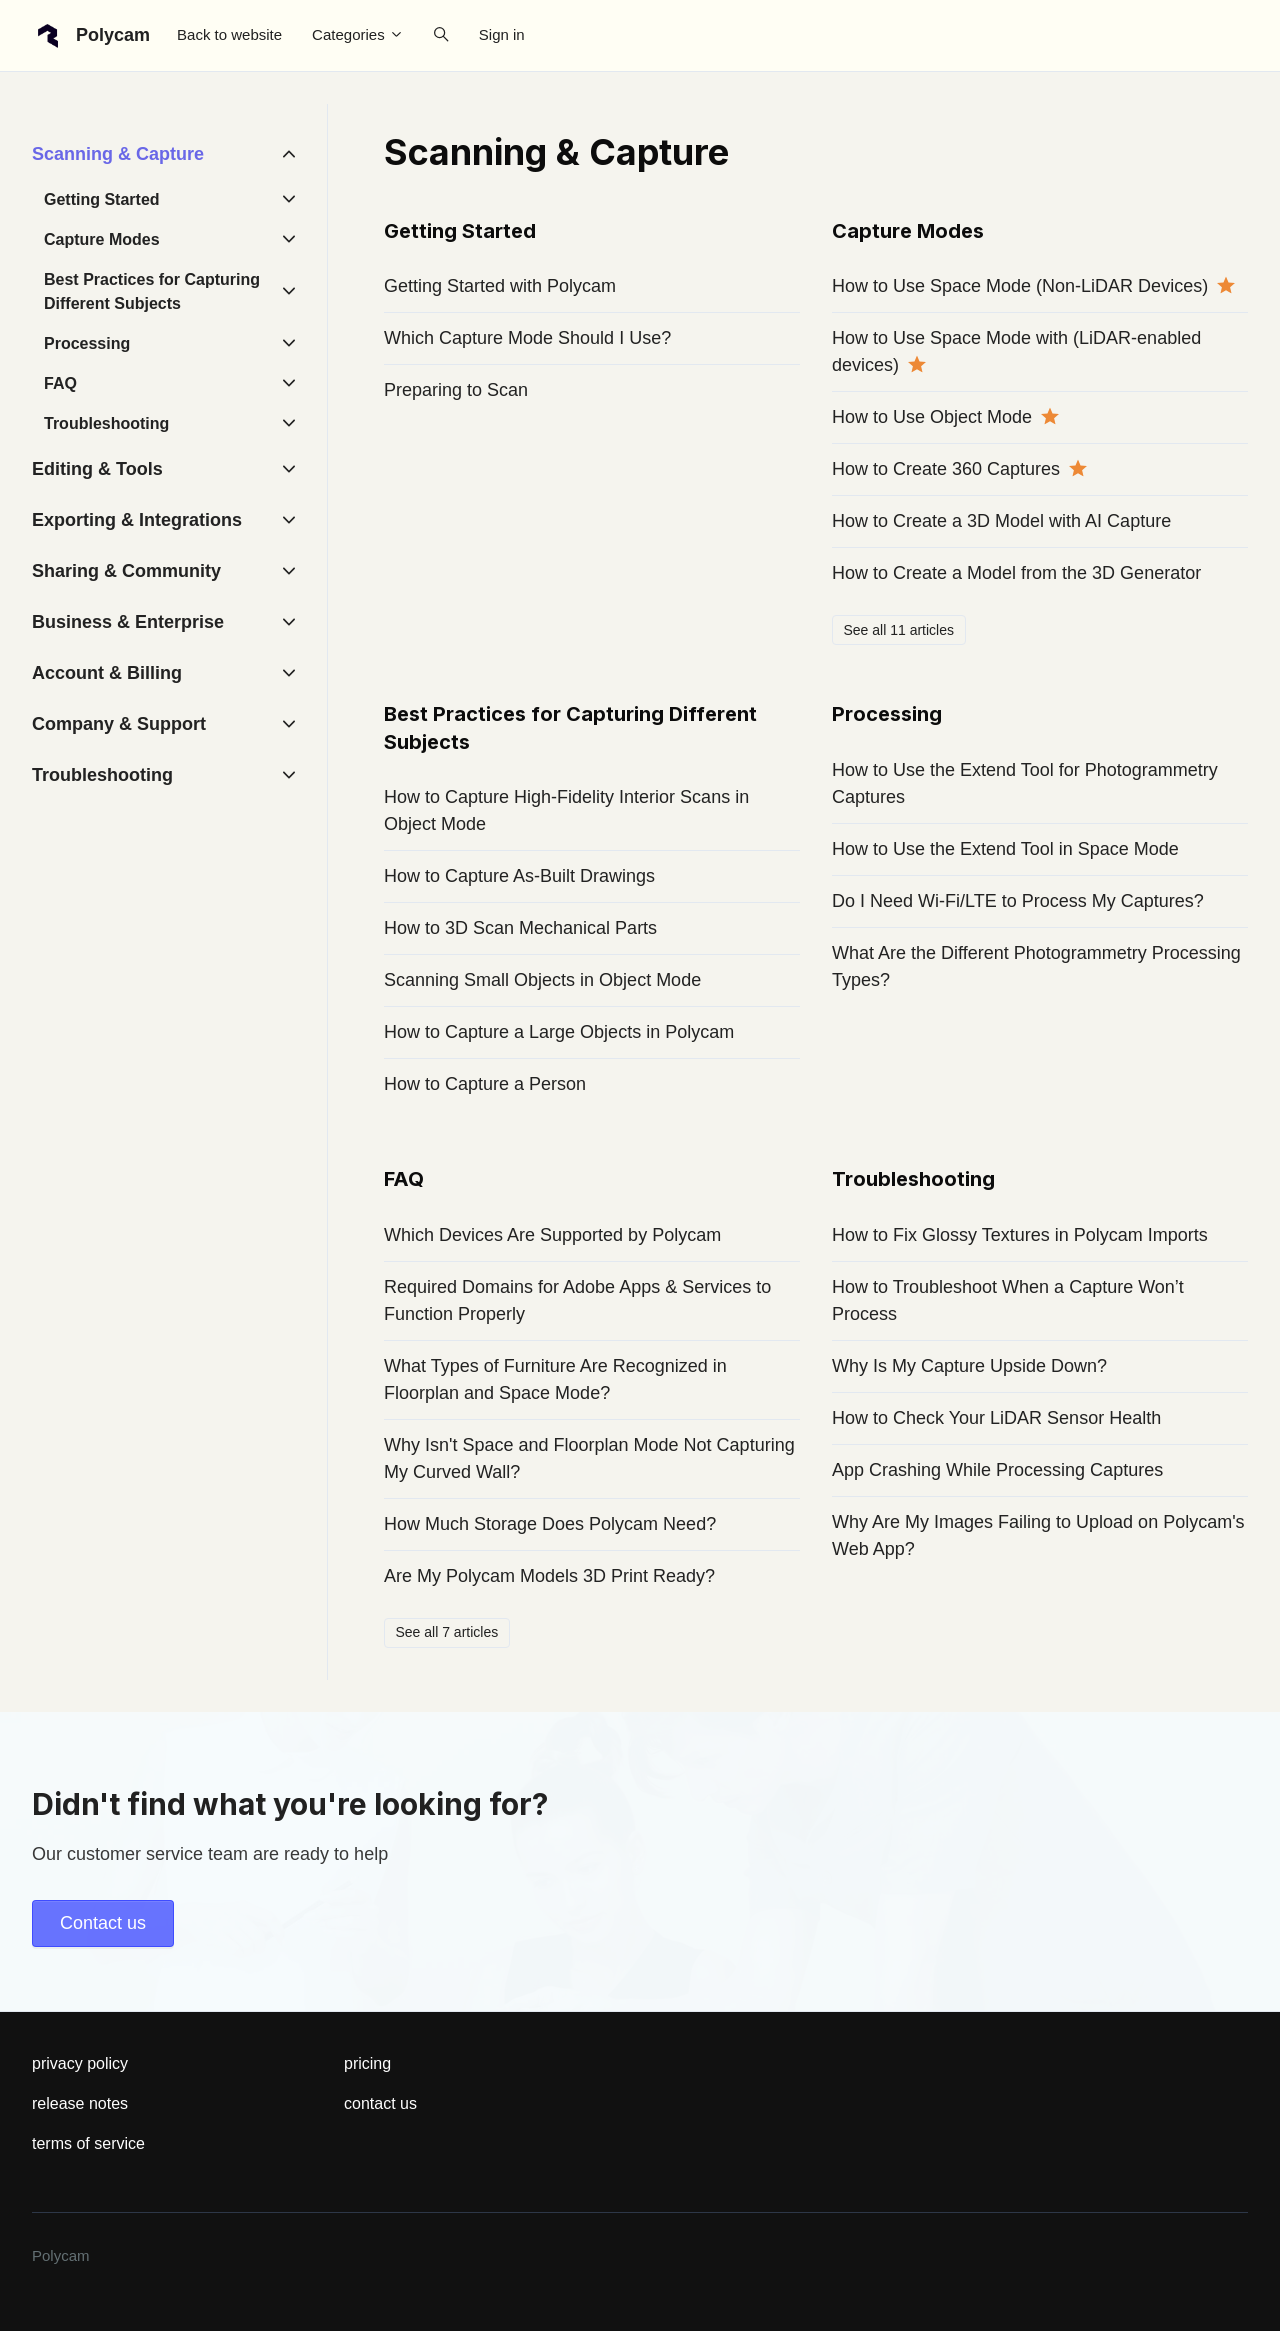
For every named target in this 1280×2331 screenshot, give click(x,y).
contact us (380, 2103)
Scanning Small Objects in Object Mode (542, 980)
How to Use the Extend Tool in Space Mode (1005, 849)
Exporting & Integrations (137, 520)
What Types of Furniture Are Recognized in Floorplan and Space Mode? (555, 1379)
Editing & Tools (97, 469)
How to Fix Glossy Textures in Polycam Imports (1020, 1235)
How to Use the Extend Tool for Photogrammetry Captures (1025, 783)
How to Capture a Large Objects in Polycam (559, 1032)
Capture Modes (908, 231)
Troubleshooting (913, 1179)
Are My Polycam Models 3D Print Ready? (549, 1576)
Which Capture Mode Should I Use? (527, 338)
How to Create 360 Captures (946, 469)
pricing (367, 2063)
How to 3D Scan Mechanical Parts (520, 928)
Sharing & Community (126, 571)
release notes (80, 2103)
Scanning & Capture (118, 154)
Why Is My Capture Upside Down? (969, 1366)
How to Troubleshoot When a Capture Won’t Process (1008, 1300)
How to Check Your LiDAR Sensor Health (996, 1418)
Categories (358, 34)
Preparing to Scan (456, 390)
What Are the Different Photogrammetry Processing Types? (1036, 966)
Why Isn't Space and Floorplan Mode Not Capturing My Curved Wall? (589, 1458)
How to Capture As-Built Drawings (519, 876)
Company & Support (119, 724)
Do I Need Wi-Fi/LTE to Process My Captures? (1018, 901)
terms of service (88, 2143)
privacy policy (80, 2063)
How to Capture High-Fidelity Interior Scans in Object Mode (566, 810)
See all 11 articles (899, 630)
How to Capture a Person (485, 1084)
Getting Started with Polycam (500, 286)
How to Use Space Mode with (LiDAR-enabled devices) (1016, 351)
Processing (887, 714)
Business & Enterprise (128, 622)
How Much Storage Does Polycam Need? (550, 1524)
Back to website (229, 34)
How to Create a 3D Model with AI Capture (1001, 521)
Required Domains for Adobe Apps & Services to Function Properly (577, 1300)
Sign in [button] (502, 34)
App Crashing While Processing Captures (997, 1470)
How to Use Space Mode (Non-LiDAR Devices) (1020, 286)
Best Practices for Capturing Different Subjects (152, 291)
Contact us (103, 1923)
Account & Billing (107, 673)
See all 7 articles (447, 1632)
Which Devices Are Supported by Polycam (552, 1235)
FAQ (404, 1179)
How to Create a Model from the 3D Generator (1016, 573)
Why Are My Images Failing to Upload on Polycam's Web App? (1038, 1535)
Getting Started (460, 231)
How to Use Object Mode (932, 417)
